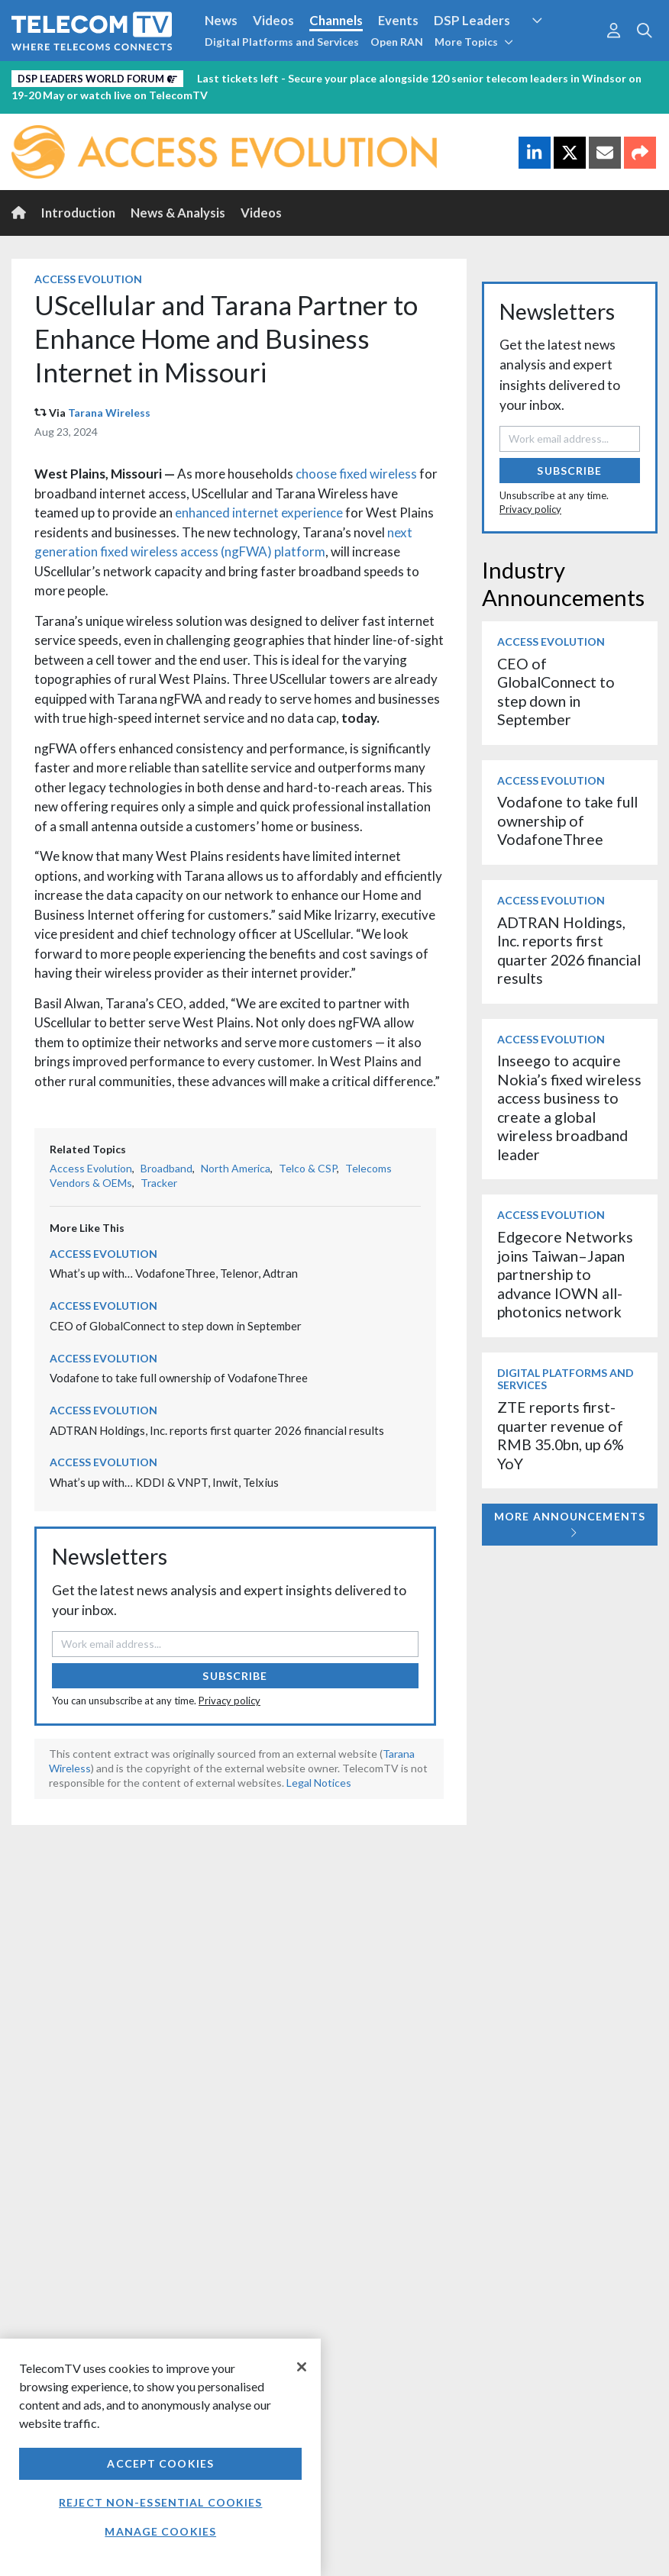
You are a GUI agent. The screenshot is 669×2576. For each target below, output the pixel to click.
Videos (273, 20)
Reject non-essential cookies (160, 2502)
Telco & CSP (308, 1168)
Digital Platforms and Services (282, 41)
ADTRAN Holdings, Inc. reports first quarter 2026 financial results (217, 1430)
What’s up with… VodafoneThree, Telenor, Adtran (174, 1273)
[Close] (301, 2367)
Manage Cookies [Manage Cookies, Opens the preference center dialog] (160, 2531)
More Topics (474, 41)
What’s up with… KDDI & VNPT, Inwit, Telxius (164, 1482)
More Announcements (569, 1524)
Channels (336, 20)
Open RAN (396, 41)
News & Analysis (178, 213)
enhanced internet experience (259, 513)
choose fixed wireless (356, 474)
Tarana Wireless (109, 412)
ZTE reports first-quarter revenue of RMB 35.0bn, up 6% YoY (560, 1435)
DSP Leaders (472, 20)
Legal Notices (318, 1782)
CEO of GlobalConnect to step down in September (176, 1326)
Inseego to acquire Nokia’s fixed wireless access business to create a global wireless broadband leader (569, 1107)
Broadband (166, 1168)
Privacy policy (229, 1700)
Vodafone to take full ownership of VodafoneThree (179, 1378)
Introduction (78, 213)
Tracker (159, 1182)
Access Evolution (88, 278)
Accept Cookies (160, 2463)
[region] (160, 2457)
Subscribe (234, 1675)
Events (398, 20)
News (221, 20)
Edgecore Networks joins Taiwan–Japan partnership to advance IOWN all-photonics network (565, 1274)
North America (235, 1168)
